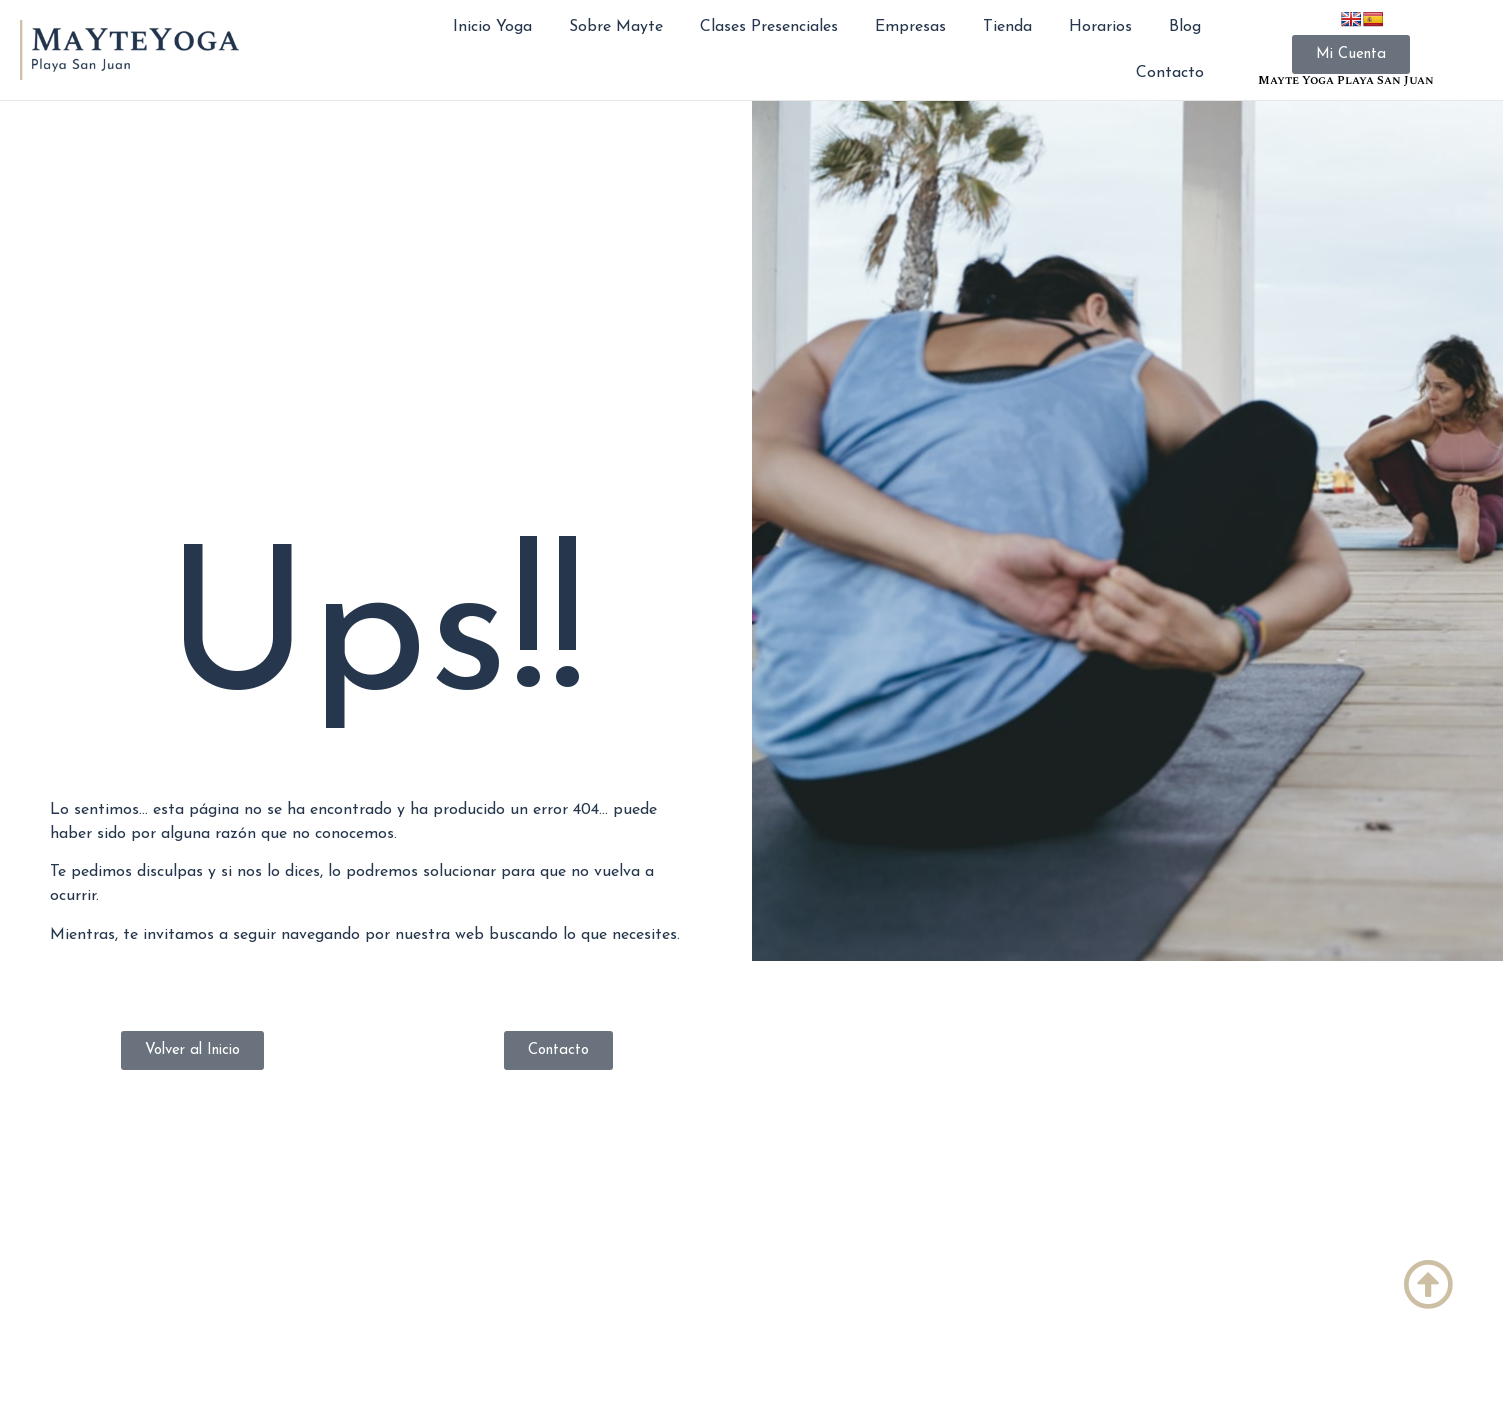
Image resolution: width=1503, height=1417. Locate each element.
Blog (1185, 27)
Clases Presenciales (769, 27)
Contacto (1170, 73)
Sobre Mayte (616, 27)
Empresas (910, 27)
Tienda (1007, 27)
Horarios (1100, 27)
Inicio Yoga (492, 27)
